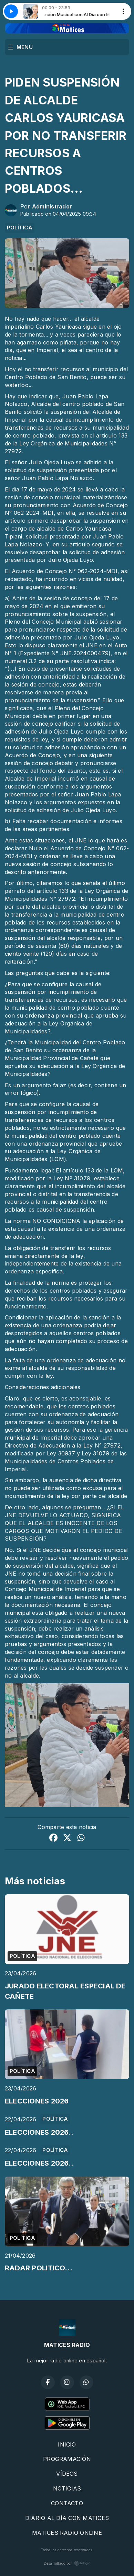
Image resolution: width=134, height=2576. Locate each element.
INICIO (67, 2444)
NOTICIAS (67, 2488)
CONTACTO (67, 2503)
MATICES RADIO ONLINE (67, 2532)
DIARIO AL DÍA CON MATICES (67, 2518)
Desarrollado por (67, 2563)
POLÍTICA (19, 228)
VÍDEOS (67, 2473)
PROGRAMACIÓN (67, 2458)
